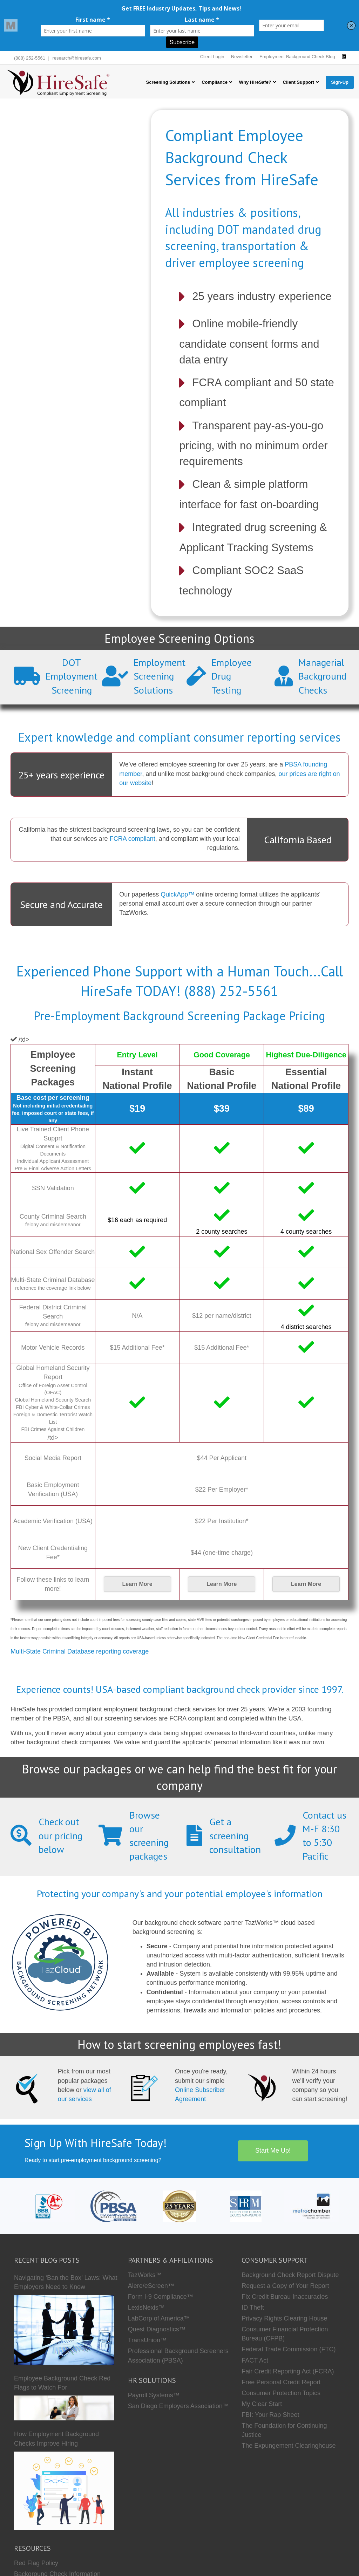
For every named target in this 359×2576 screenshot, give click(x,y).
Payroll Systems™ (154, 2395)
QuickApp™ (177, 894)
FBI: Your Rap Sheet (270, 2414)
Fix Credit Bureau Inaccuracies (285, 2296)
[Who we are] (179, 2205)
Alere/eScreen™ (151, 2285)
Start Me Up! (273, 2150)
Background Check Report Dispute (290, 2274)
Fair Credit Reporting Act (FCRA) (288, 2371)
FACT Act (255, 2360)
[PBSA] (113, 2205)
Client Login (212, 56)
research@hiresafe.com (77, 58)
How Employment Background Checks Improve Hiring (56, 2439)
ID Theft (253, 2307)
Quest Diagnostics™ (156, 2329)
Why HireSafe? (255, 82)
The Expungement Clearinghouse (289, 2445)
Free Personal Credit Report (281, 2382)
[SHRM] (246, 2205)
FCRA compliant (132, 838)
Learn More (137, 1584)
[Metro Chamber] (311, 2205)
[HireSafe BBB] (47, 2205)
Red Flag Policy (36, 2563)
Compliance (215, 82)
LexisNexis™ (146, 2307)
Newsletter (241, 56)
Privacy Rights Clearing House (284, 2318)
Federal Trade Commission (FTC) (289, 2349)
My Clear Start (262, 2403)
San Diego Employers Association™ (178, 2406)
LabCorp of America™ (159, 2318)
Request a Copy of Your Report (285, 2285)
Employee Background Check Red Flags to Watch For (62, 2383)
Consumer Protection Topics (281, 2393)
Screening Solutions (168, 82)
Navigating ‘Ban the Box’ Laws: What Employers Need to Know (65, 2282)
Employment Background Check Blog (297, 56)
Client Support (298, 82)
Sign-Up (339, 82)
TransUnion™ (147, 2340)
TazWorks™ (145, 2274)
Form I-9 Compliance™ (160, 2296)
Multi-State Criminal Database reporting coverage (80, 1651)
